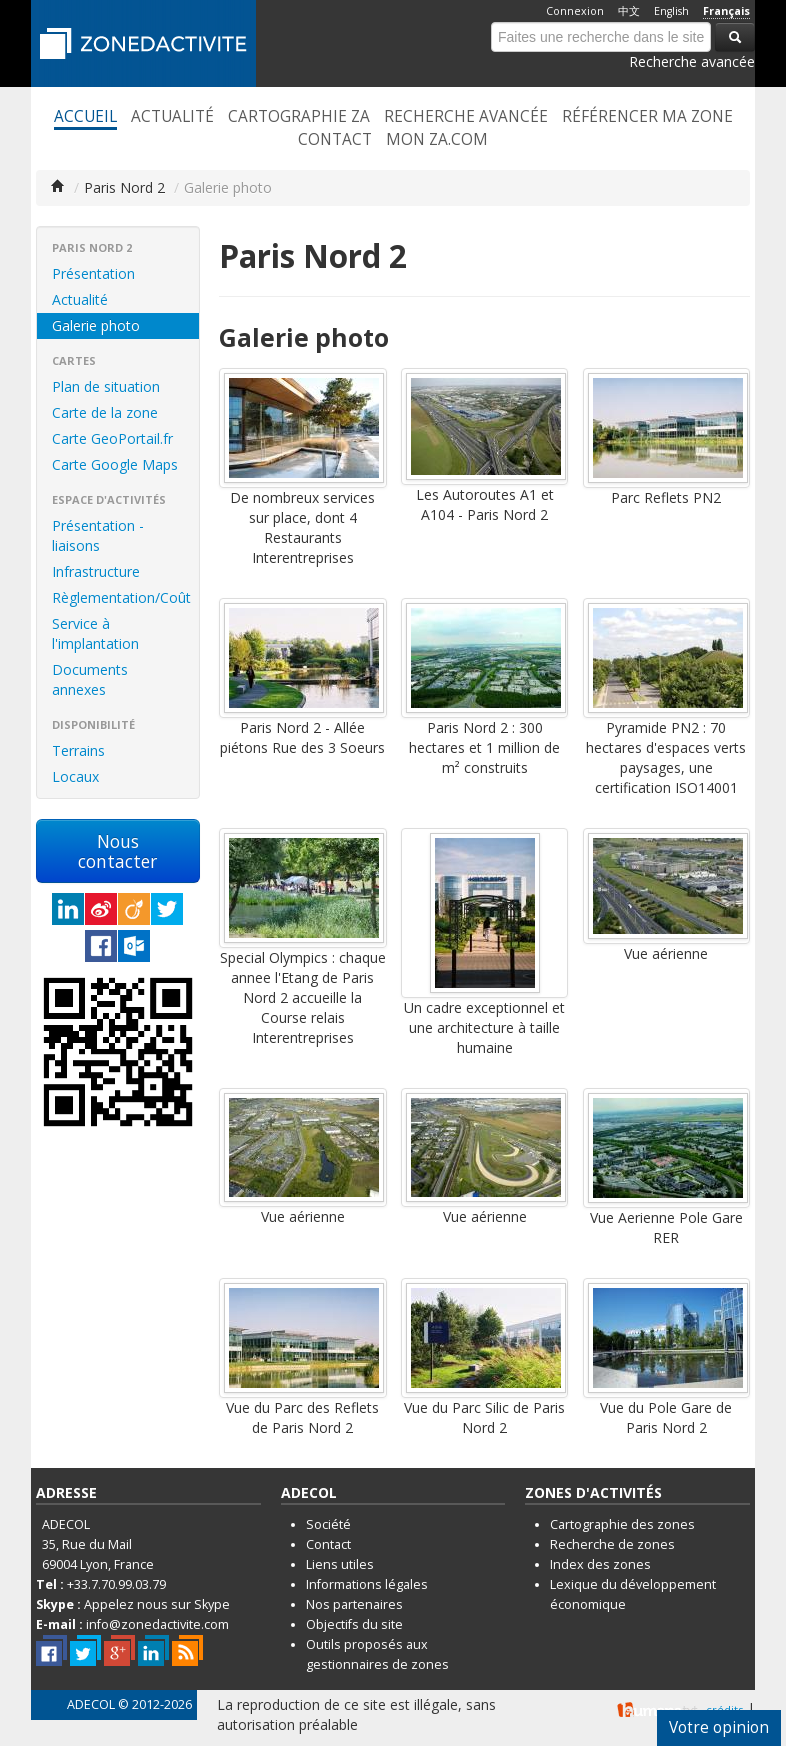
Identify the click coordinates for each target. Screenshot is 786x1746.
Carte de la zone (105, 412)
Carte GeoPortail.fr (112, 438)
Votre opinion (719, 1727)
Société (328, 1524)
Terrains (78, 750)
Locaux (75, 776)
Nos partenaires (354, 1604)
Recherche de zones (612, 1544)
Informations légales (367, 1584)
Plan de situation (106, 386)
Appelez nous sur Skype (157, 1604)
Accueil (85, 117)
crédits (724, 1709)
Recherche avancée (692, 61)
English (671, 11)
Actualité (172, 117)
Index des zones (600, 1564)
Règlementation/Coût (121, 597)
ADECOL (91, 1704)
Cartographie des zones (622, 1524)
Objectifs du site (354, 1624)
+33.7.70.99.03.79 (116, 1584)
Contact (335, 140)
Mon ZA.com (437, 140)
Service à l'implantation (95, 633)
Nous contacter (117, 851)
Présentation (93, 273)
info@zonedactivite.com (157, 1624)
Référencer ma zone (647, 117)
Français (726, 11)
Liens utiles (340, 1564)
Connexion (575, 11)
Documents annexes (90, 679)
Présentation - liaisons (98, 535)
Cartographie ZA (299, 117)
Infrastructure (96, 571)
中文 (629, 11)
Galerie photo (96, 325)
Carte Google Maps (115, 464)
